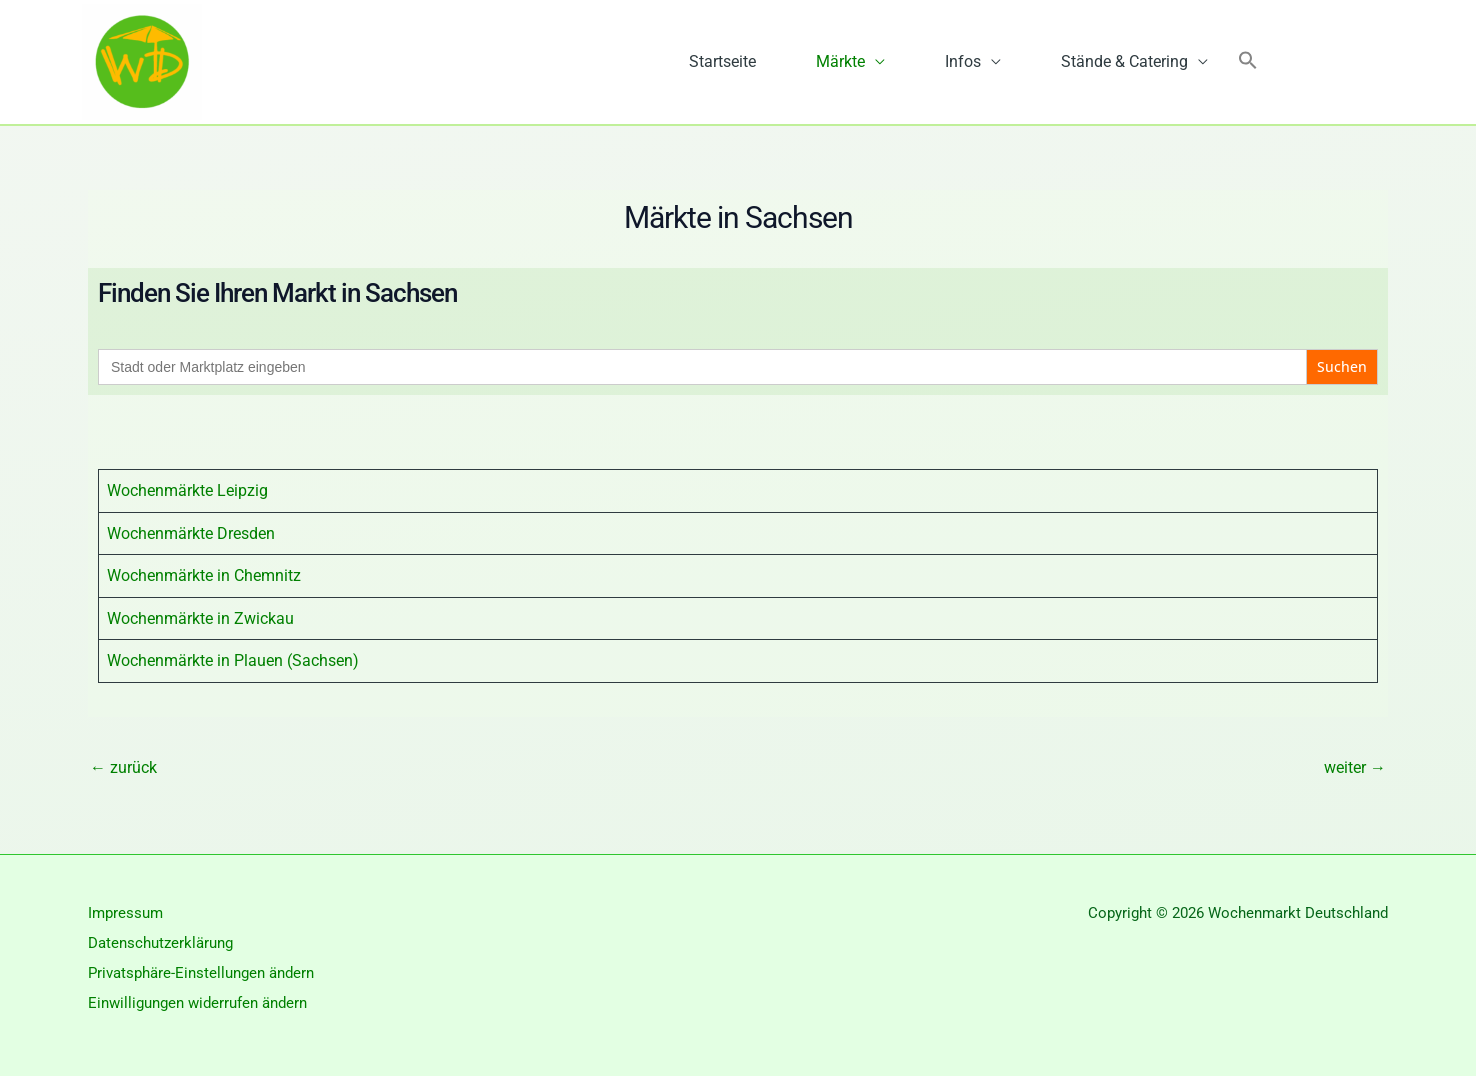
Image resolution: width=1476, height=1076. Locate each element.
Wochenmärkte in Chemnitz (204, 575)
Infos (963, 61)
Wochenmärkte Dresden (191, 533)
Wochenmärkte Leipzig (187, 490)
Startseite (722, 61)
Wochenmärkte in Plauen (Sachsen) (233, 660)
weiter (1355, 767)
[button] (1248, 61)
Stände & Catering (1124, 61)
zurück (123, 767)
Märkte (840, 61)
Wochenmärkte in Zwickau (200, 618)
